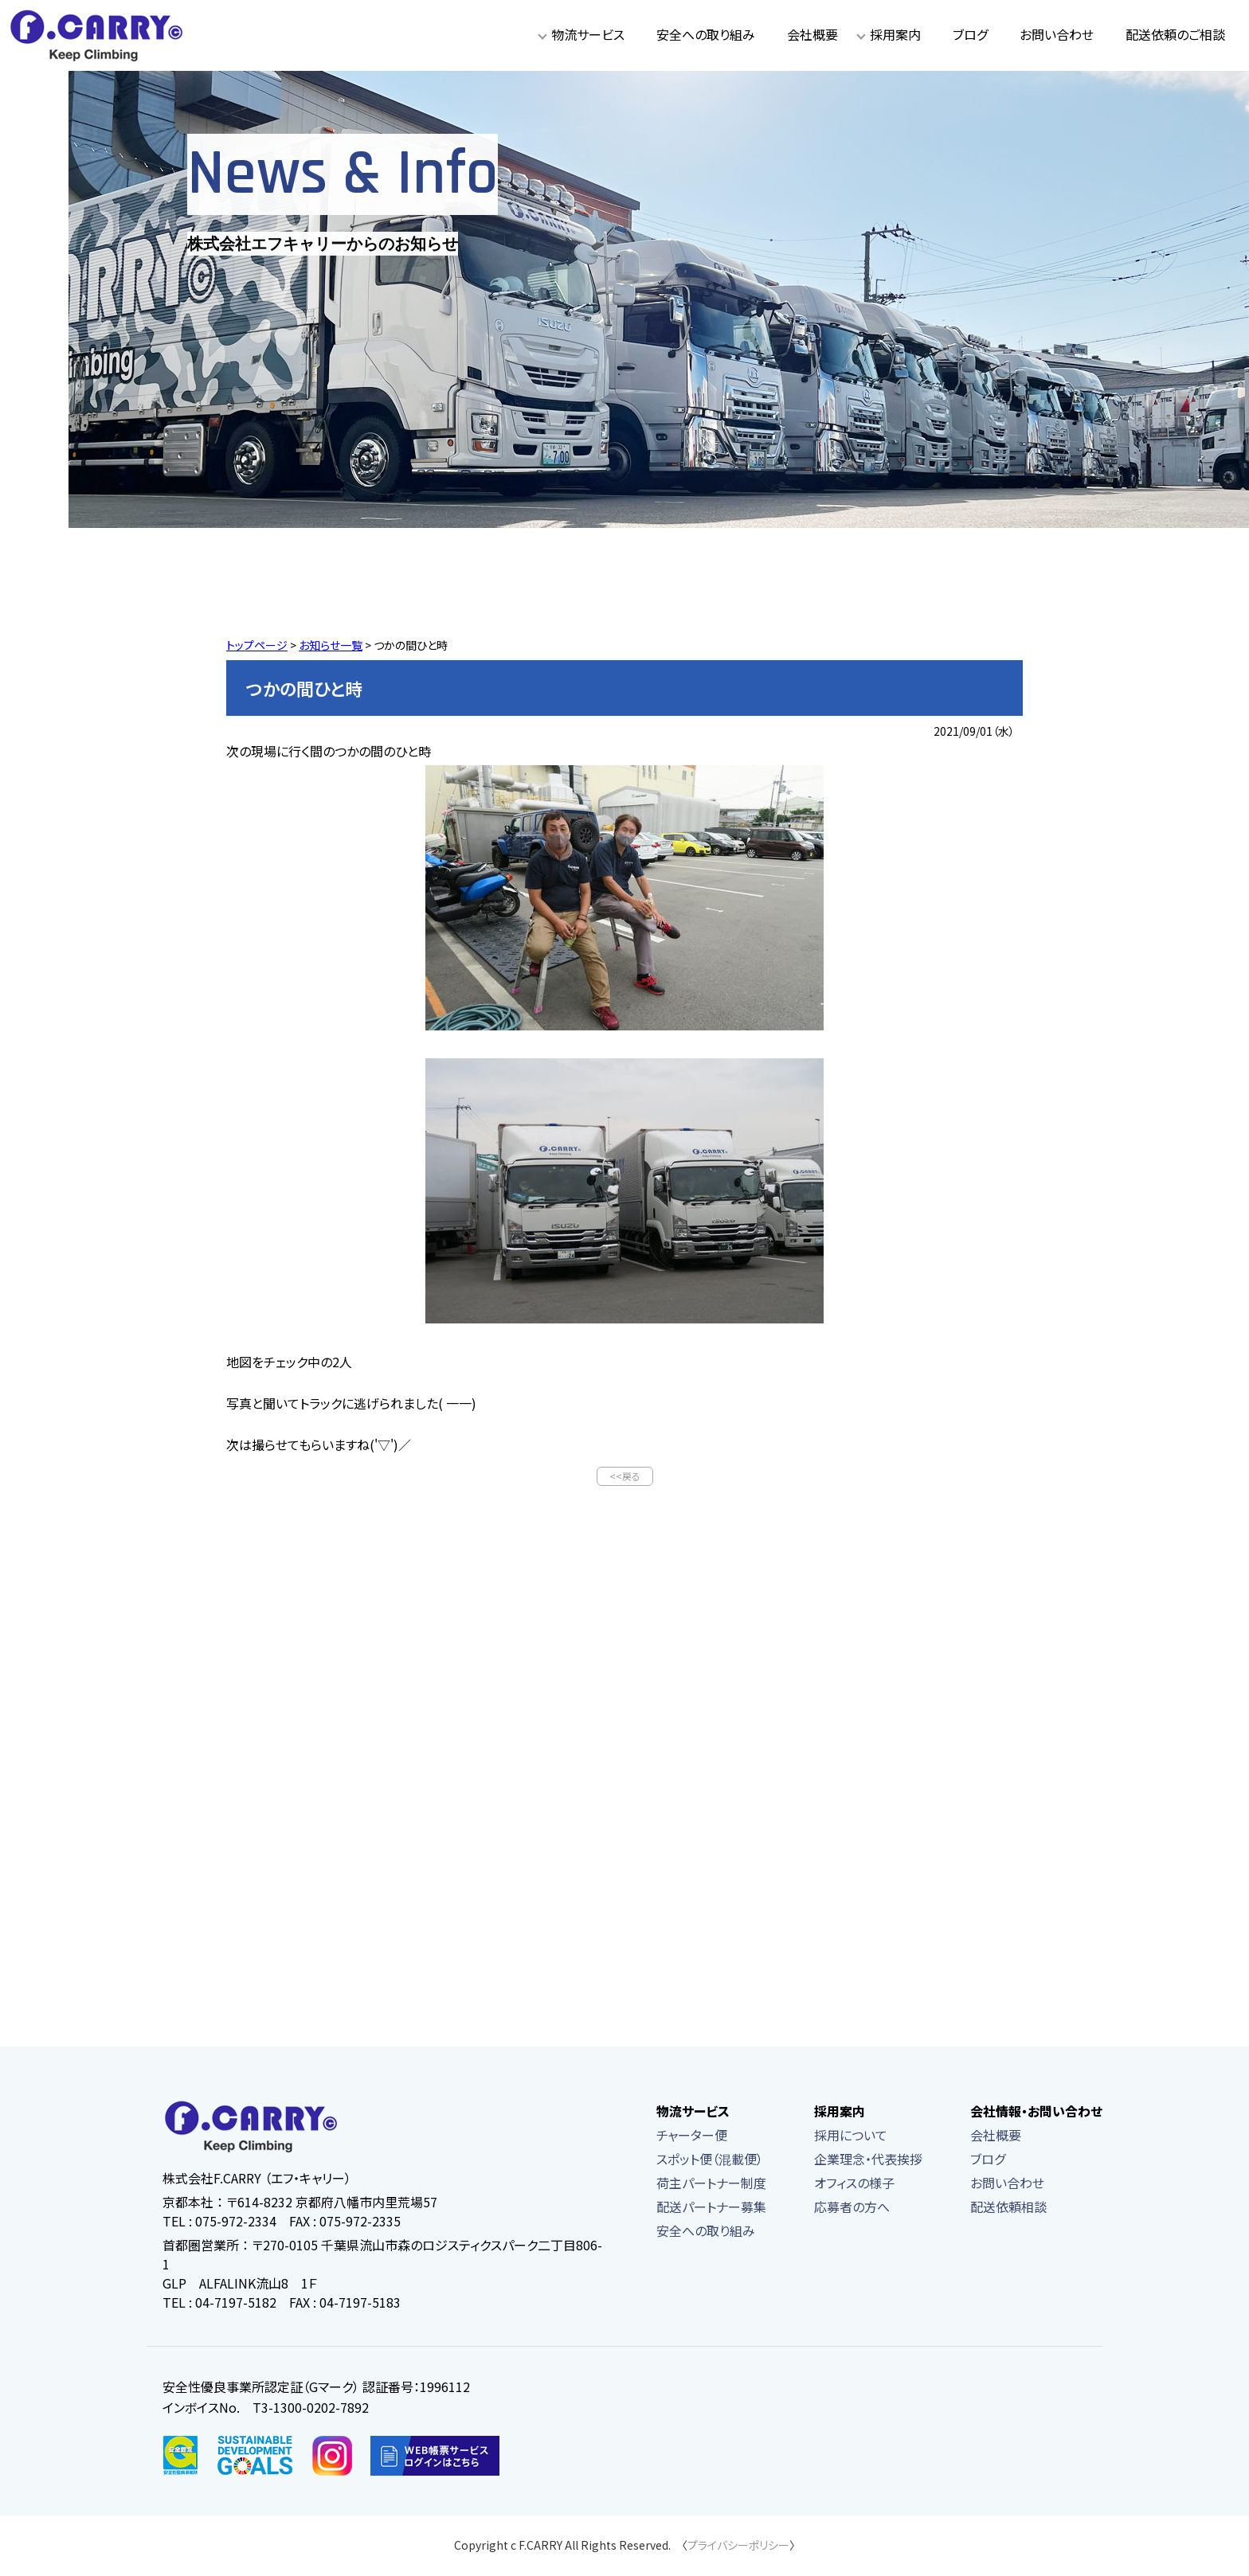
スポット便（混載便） (709, 2160)
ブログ (970, 34)
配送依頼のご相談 (1175, 34)
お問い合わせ (1057, 34)
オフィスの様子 (854, 2184)
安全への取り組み (705, 34)
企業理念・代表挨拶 (868, 2160)
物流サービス (587, 34)
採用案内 (895, 34)
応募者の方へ (852, 2208)
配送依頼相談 (1008, 2208)
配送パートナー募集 (711, 2208)
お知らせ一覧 (330, 645)
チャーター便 (691, 2136)
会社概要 (812, 34)
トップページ (257, 645)
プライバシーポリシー (738, 2547)
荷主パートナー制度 (711, 2184)
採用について (850, 2136)
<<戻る (624, 1476)
